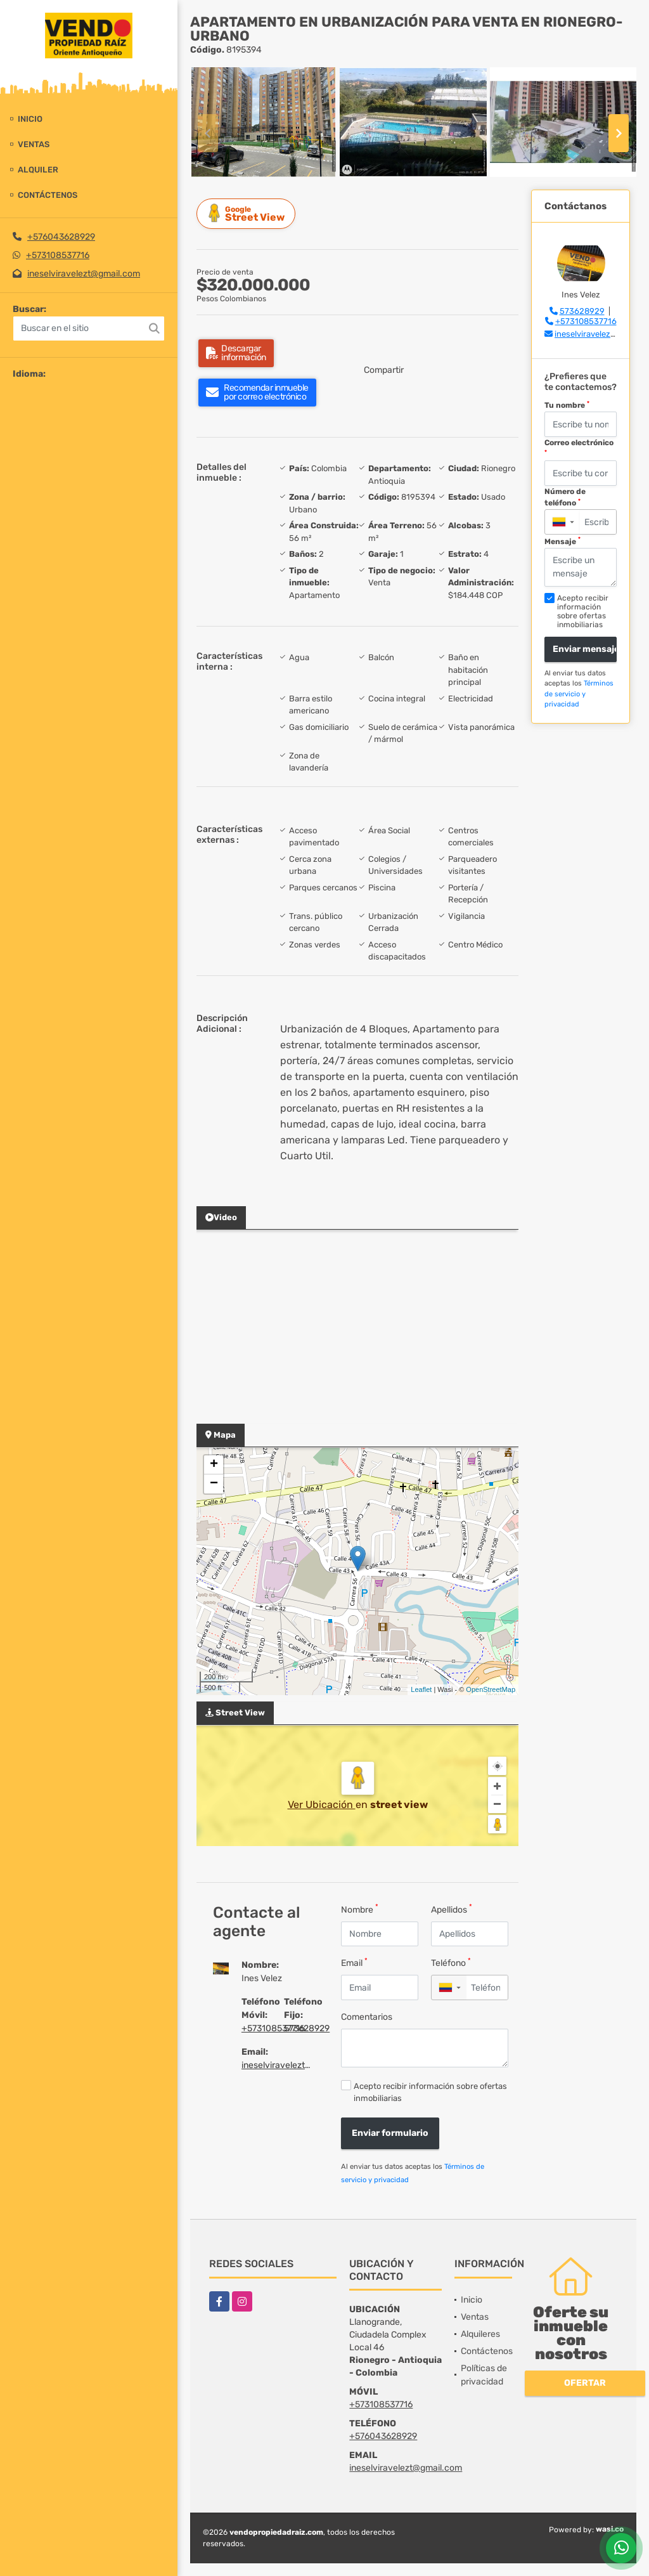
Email (354, 1962)
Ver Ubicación (322, 1805)
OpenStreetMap (490, 1689)
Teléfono (451, 1962)
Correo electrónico (579, 446)
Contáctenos (47, 195)
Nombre (359, 1909)
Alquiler (38, 169)
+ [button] (214, 1464)
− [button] (214, 1483)
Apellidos (451, 1909)
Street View (248, 213)
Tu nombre (566, 405)
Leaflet (421, 1689)
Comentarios (366, 2017)
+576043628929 (61, 236)
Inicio (30, 119)
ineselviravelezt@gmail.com (83, 273)
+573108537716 (57, 255)
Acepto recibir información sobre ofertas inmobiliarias (430, 2092)
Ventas (33, 144)
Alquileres (480, 2334)
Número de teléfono (565, 497)
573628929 (307, 2028)
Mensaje (562, 541)
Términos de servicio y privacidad (579, 693)
